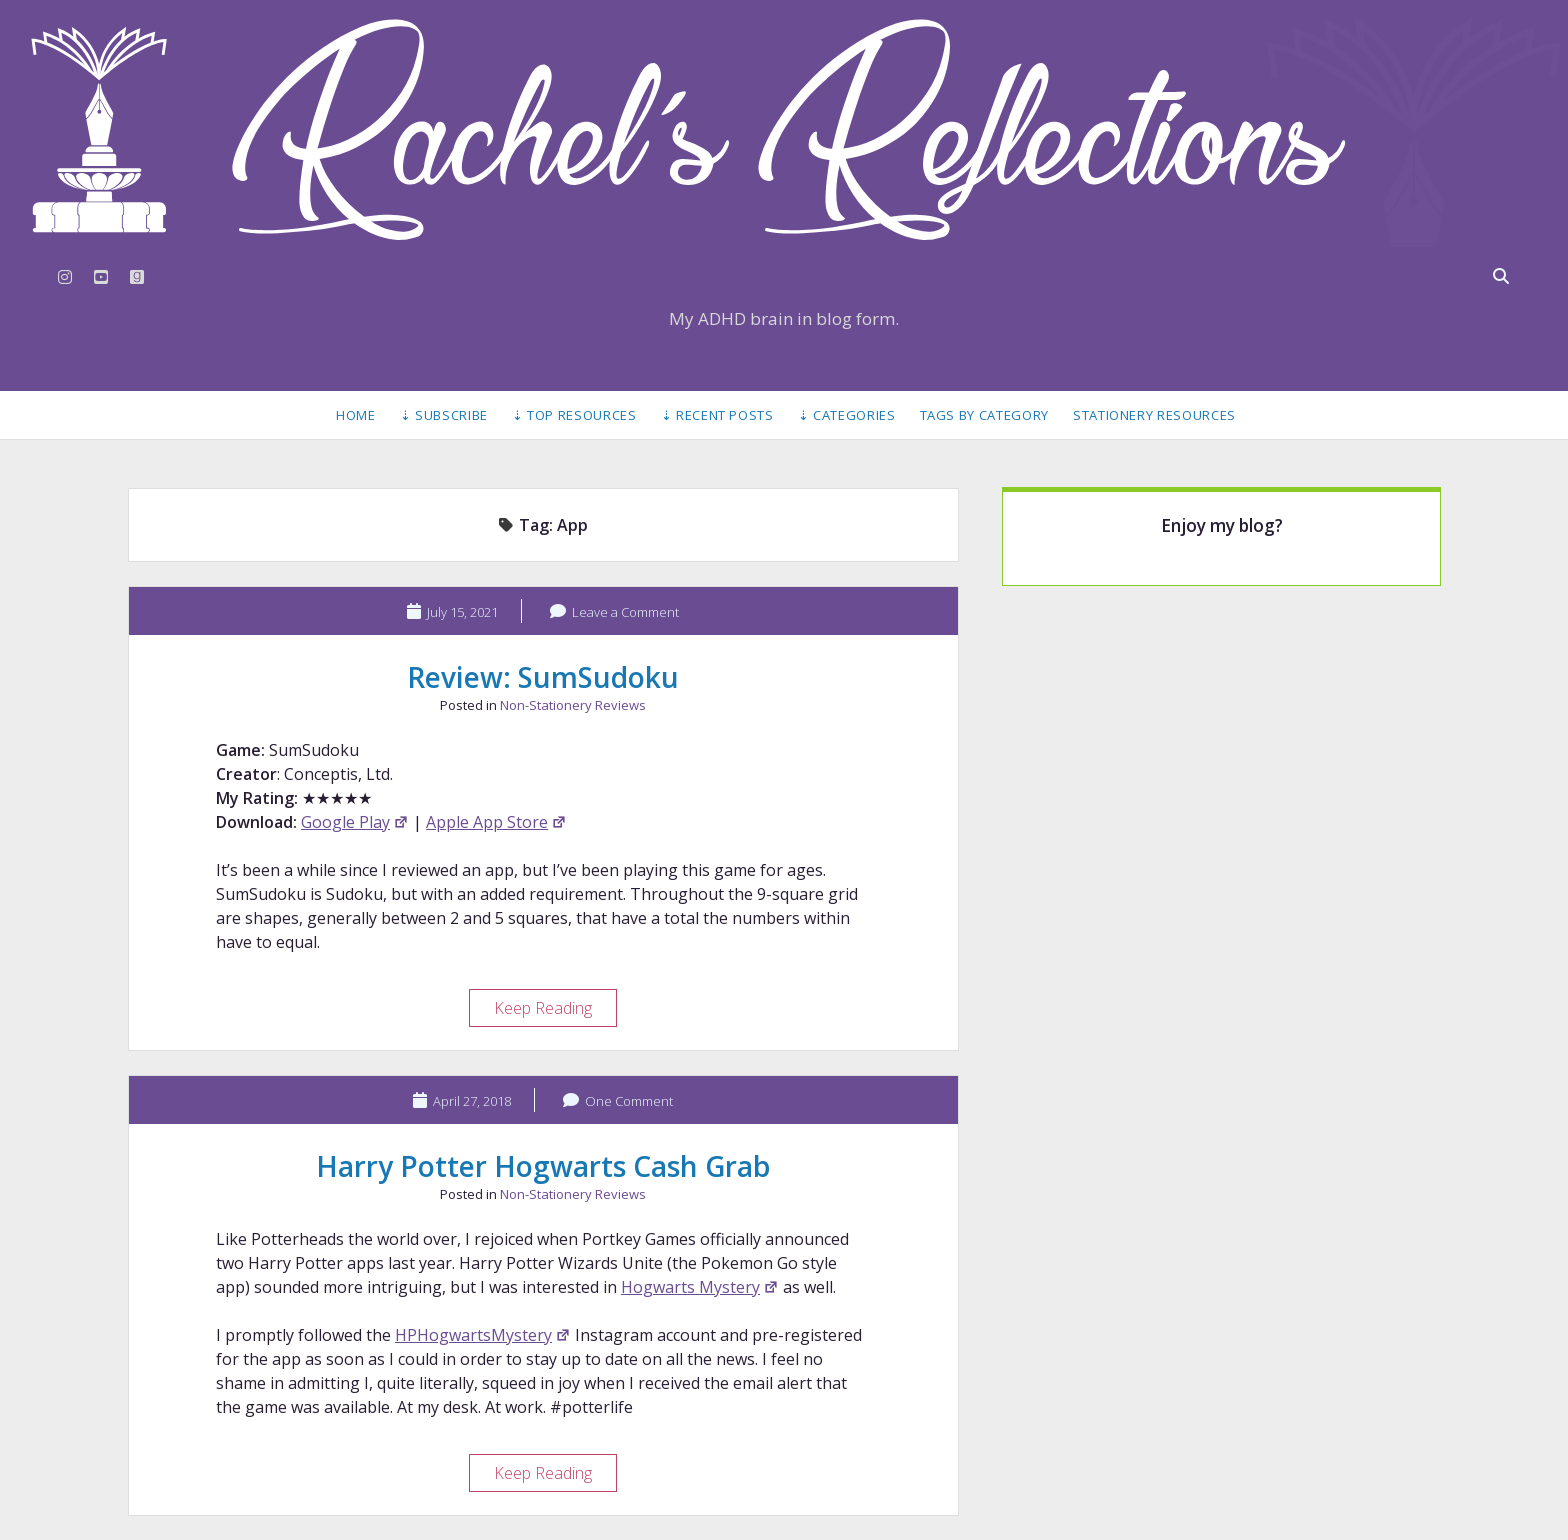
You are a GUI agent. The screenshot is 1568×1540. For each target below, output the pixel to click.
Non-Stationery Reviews (573, 705)
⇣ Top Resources (574, 415)
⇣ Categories (847, 415)
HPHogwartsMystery (483, 1335)
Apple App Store (496, 822)
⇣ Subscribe (444, 415)
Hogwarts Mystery (700, 1287)
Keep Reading (555, 1010)
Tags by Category (984, 415)
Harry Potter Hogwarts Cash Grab (543, 1166)
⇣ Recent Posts (717, 415)
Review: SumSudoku (543, 677)
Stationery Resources (1154, 415)
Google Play (355, 822)
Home (356, 415)
